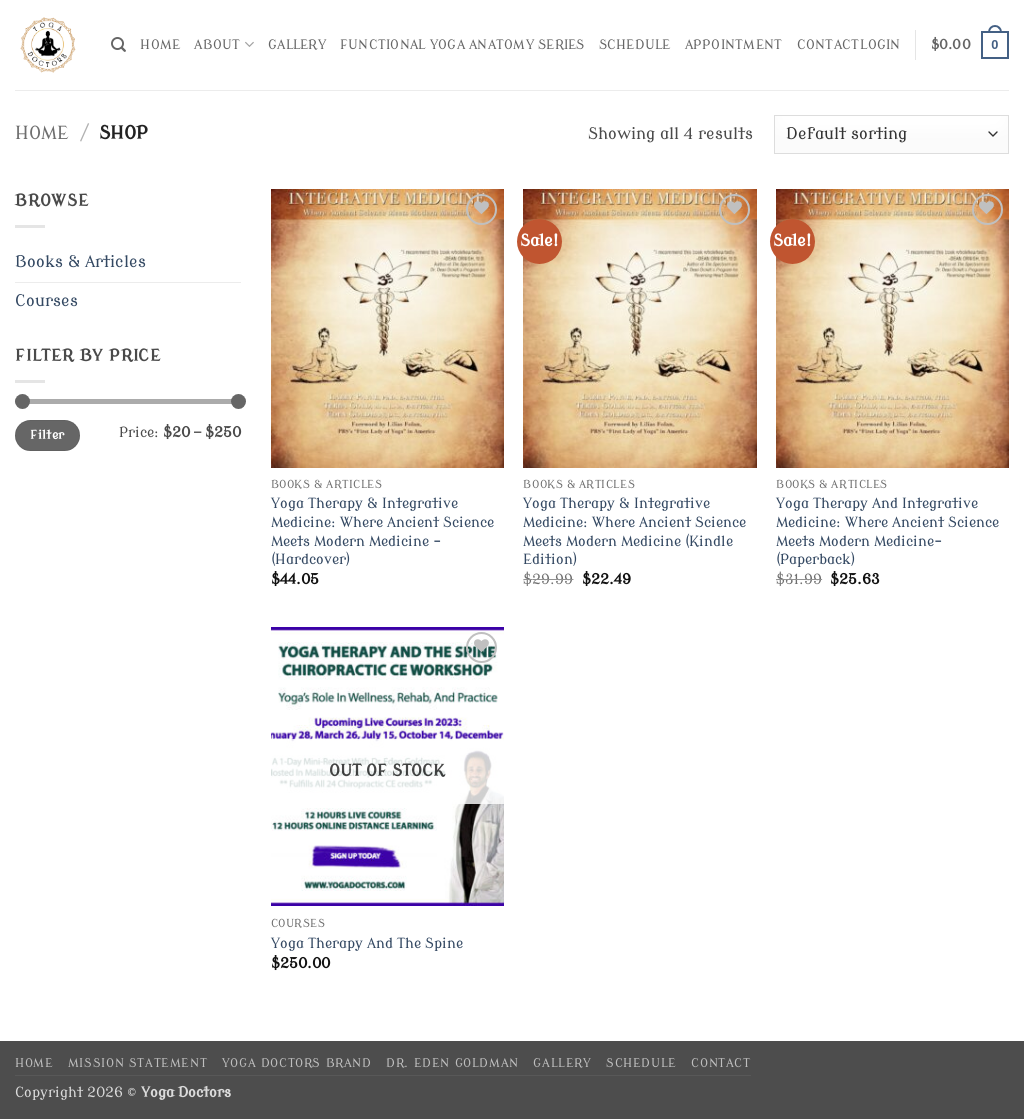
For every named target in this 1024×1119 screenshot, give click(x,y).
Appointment (734, 45)
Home (160, 45)
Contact (828, 45)
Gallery (297, 45)
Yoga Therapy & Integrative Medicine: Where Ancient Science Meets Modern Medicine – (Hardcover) (382, 531)
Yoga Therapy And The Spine (367, 943)
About (224, 44)
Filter (47, 435)
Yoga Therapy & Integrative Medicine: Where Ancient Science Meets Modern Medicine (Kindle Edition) (634, 531)
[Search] (118, 45)
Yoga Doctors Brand (297, 1063)
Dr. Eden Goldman (452, 1063)
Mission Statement (137, 1063)
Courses (46, 301)
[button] (880, 45)
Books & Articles (80, 262)
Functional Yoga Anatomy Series (462, 45)
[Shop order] (891, 134)
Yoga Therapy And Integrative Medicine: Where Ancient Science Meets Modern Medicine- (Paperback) (887, 531)
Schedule (635, 45)
